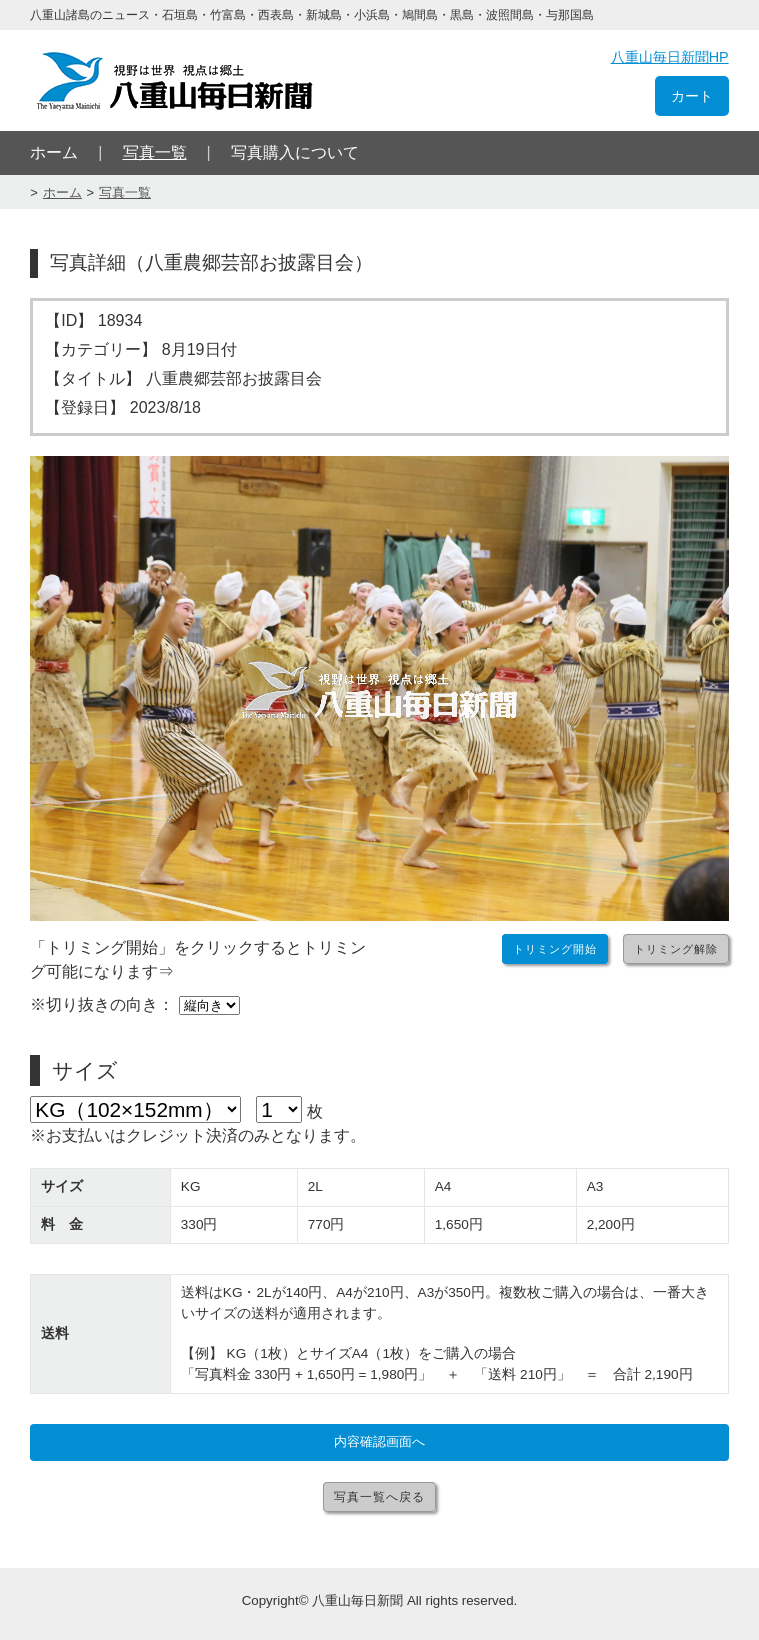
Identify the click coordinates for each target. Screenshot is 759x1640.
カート (692, 96)
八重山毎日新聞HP (670, 57)
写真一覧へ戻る (379, 1497)
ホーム (54, 152)
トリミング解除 (676, 949)
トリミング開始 (555, 949)
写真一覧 (155, 152)
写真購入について (295, 152)
